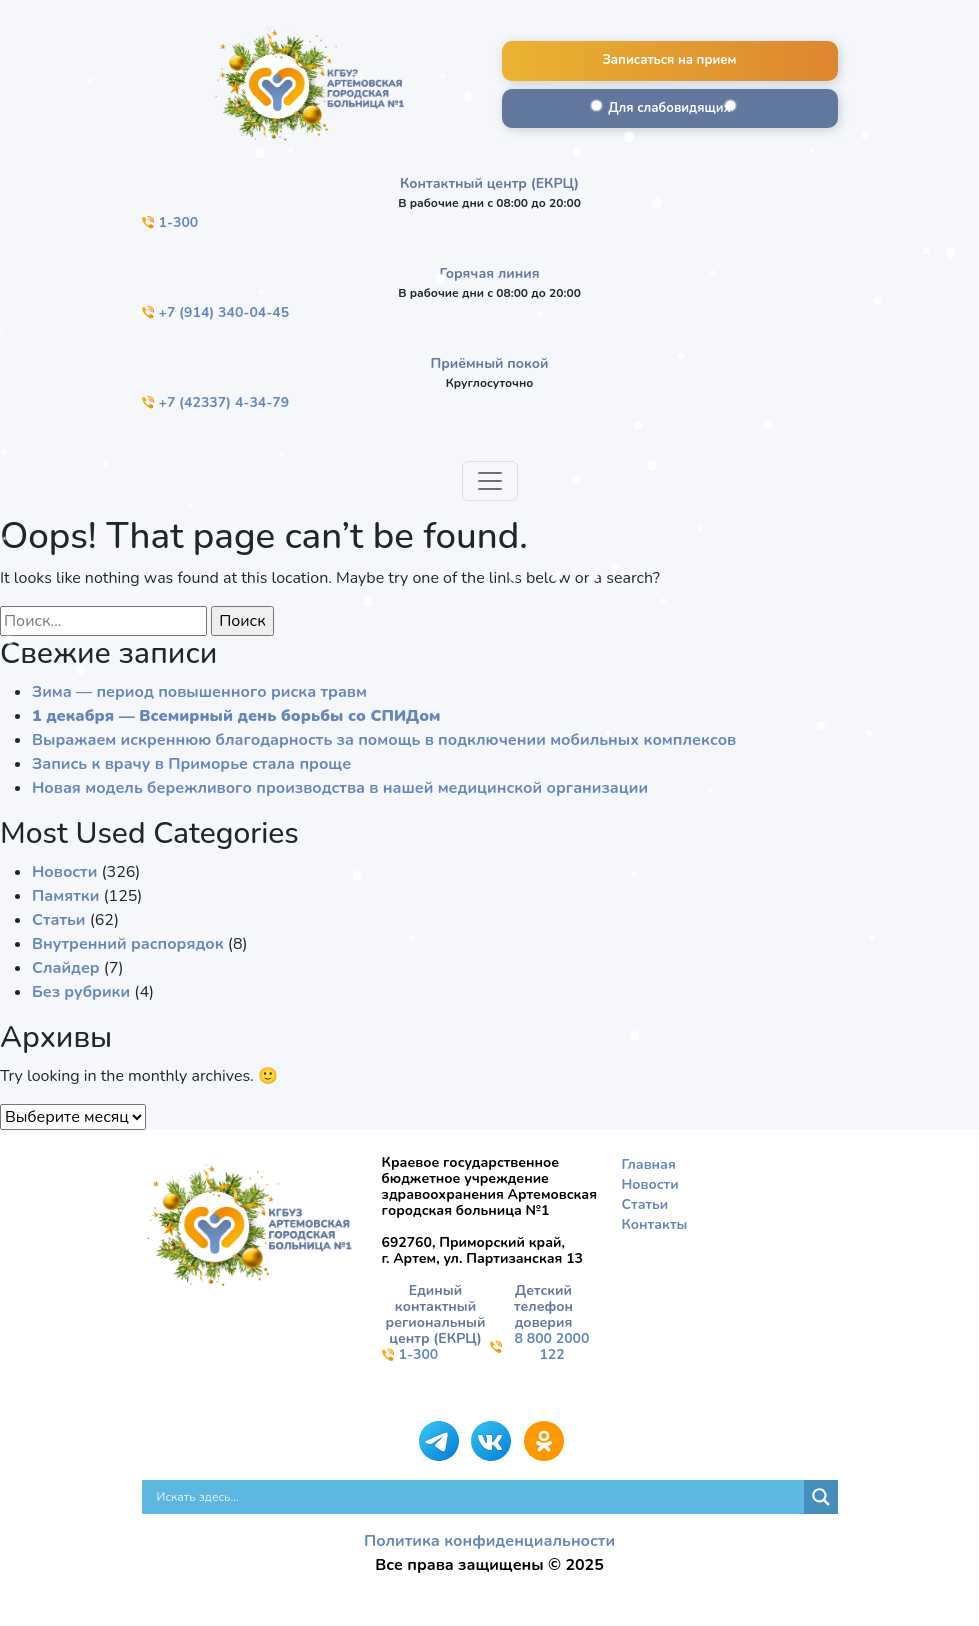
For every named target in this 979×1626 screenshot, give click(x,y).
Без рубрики (81, 992)
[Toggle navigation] (490, 481)
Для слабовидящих (669, 108)
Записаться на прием (670, 60)
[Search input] (478, 1497)
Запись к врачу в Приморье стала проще (191, 764)
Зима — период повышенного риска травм (199, 692)
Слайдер (66, 968)
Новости (64, 872)
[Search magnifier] (821, 1497)
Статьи (59, 920)
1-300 (170, 222)
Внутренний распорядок (128, 944)
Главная (649, 1164)
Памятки (65, 896)
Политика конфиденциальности (489, 1541)
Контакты (655, 1224)
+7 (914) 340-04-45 (216, 312)
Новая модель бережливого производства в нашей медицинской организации (340, 788)
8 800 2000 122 (540, 1347)
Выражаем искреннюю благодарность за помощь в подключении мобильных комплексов (384, 740)
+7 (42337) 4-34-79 (216, 402)
